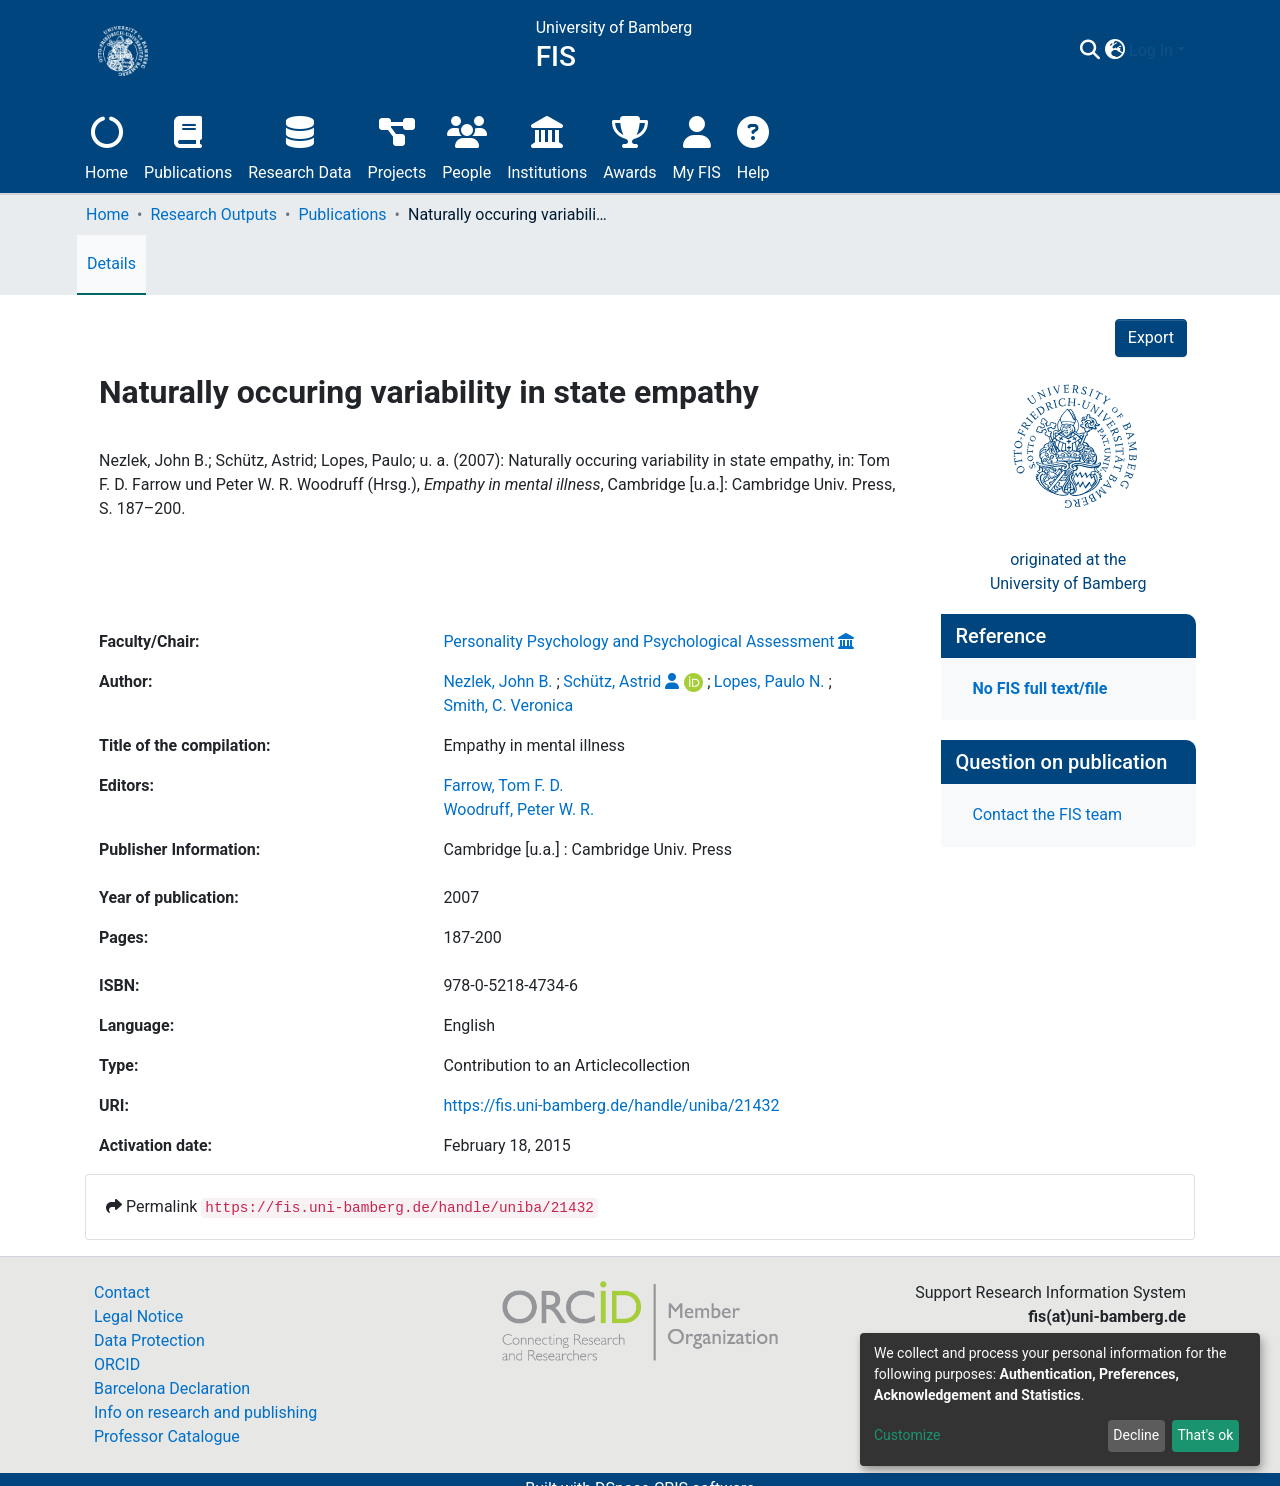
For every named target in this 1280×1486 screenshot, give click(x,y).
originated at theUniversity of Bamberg (1068, 571)
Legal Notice (138, 1316)
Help (753, 145)
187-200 (472, 937)
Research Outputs (213, 214)
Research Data (299, 145)
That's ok (1205, 1435)
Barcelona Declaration (172, 1388)
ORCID (117, 1364)
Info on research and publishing (205, 1412)
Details (111, 263)
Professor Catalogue (167, 1436)
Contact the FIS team (1048, 814)
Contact (122, 1292)
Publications (188, 145)
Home (106, 145)
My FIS (697, 145)
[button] (1114, 51)
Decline (1136, 1435)
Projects (397, 145)
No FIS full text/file (1040, 688)
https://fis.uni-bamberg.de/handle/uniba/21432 (611, 1105)
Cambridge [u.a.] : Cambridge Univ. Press (587, 849)
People (466, 145)
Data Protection (149, 1340)
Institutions (547, 145)
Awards (629, 145)
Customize (907, 1435)
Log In (1151, 50)
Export (1151, 337)
